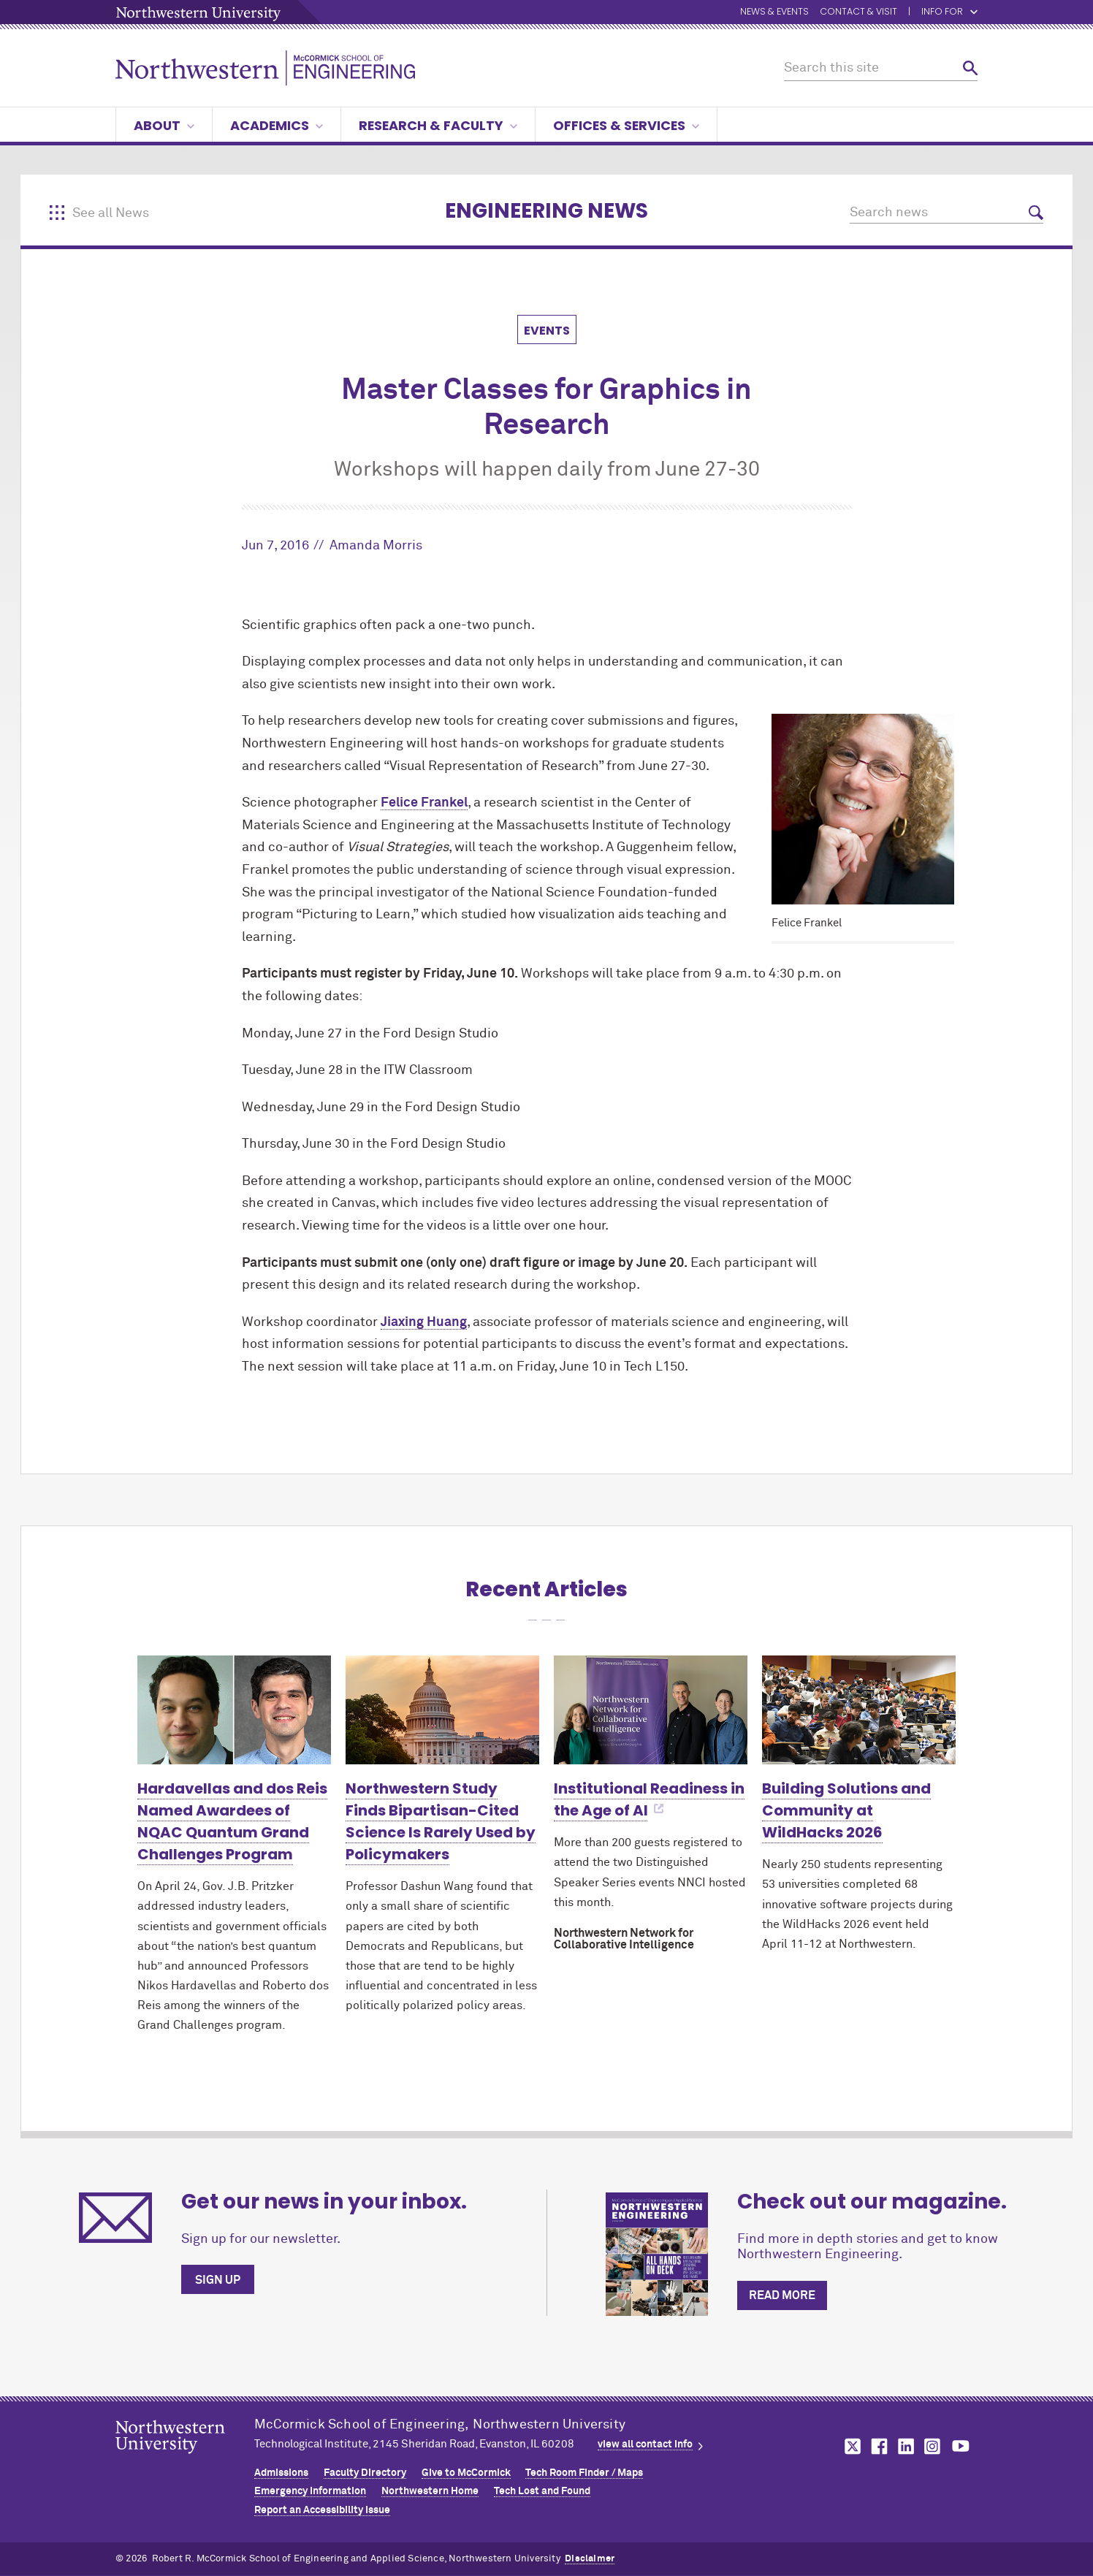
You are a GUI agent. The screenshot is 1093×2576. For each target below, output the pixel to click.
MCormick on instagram (933, 2446)
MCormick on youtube (961, 2446)
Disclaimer (589, 2559)
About (164, 125)
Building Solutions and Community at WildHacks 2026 (846, 1810)
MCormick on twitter (850, 2446)
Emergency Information (310, 2491)
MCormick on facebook (877, 2446)
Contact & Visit (858, 12)
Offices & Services (626, 125)
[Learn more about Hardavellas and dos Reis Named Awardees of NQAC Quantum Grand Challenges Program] (234, 1709)
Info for (949, 12)
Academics (276, 125)
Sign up (217, 2280)
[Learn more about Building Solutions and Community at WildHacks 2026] (859, 1709)
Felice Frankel (424, 802)
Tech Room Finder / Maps (584, 2473)
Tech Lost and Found (542, 2491)
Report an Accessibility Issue (322, 2510)
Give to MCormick (466, 2473)
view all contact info (645, 2444)
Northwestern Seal (184, 2460)
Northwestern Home (430, 2491)
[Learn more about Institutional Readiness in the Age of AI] (650, 1709)
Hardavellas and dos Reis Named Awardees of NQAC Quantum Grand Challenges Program (232, 1821)
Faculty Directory (365, 2473)
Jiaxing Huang (424, 1322)
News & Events (774, 12)
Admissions (281, 2473)
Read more (782, 2295)
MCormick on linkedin (905, 2446)
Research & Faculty (438, 125)
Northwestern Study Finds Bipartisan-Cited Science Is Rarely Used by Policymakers (441, 1821)
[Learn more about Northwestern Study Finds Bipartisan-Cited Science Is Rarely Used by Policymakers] (442, 1709)
